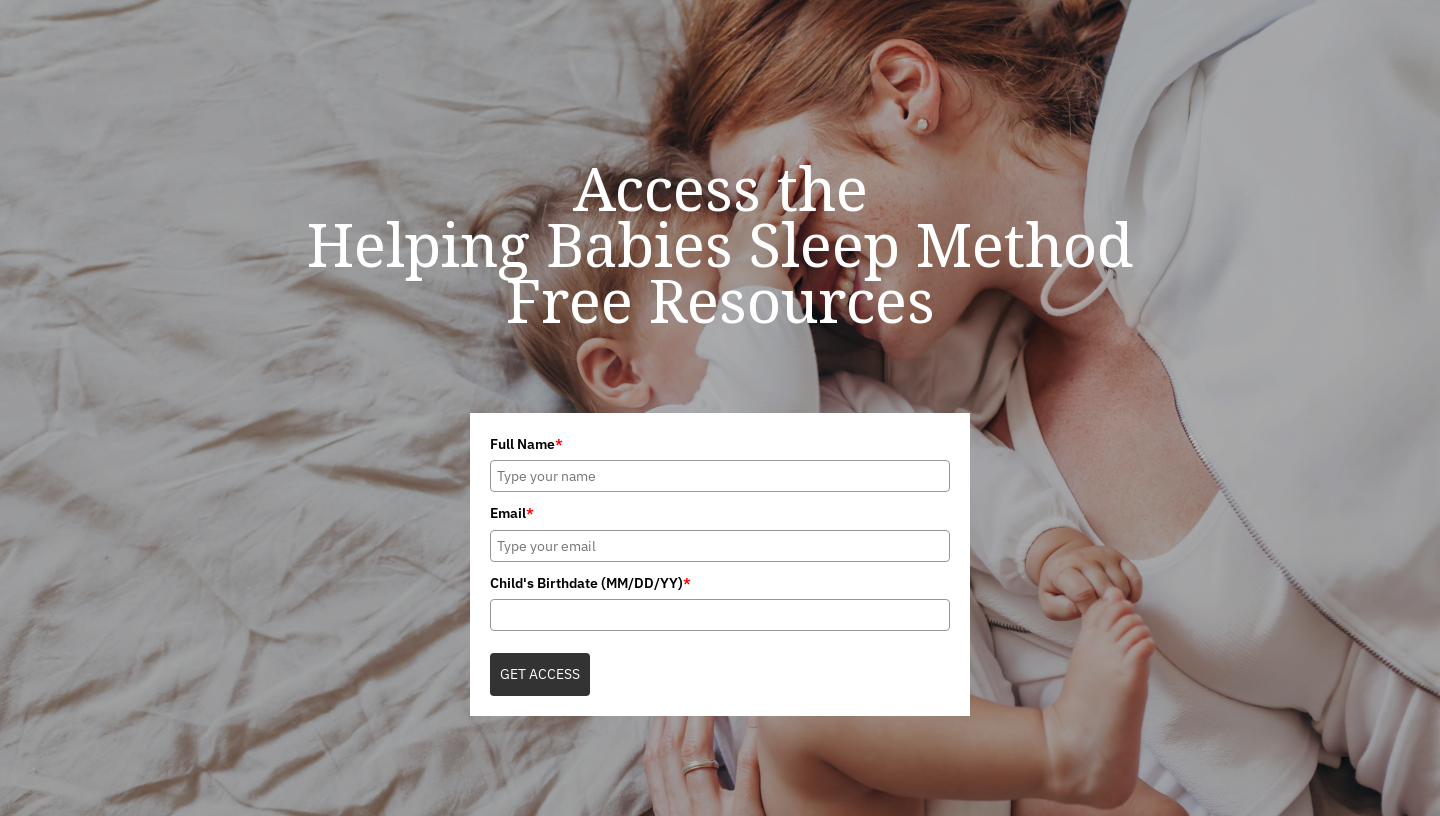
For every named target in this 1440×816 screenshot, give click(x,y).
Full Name (526, 444)
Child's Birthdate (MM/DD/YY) (590, 583)
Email (512, 513)
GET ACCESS (540, 674)
